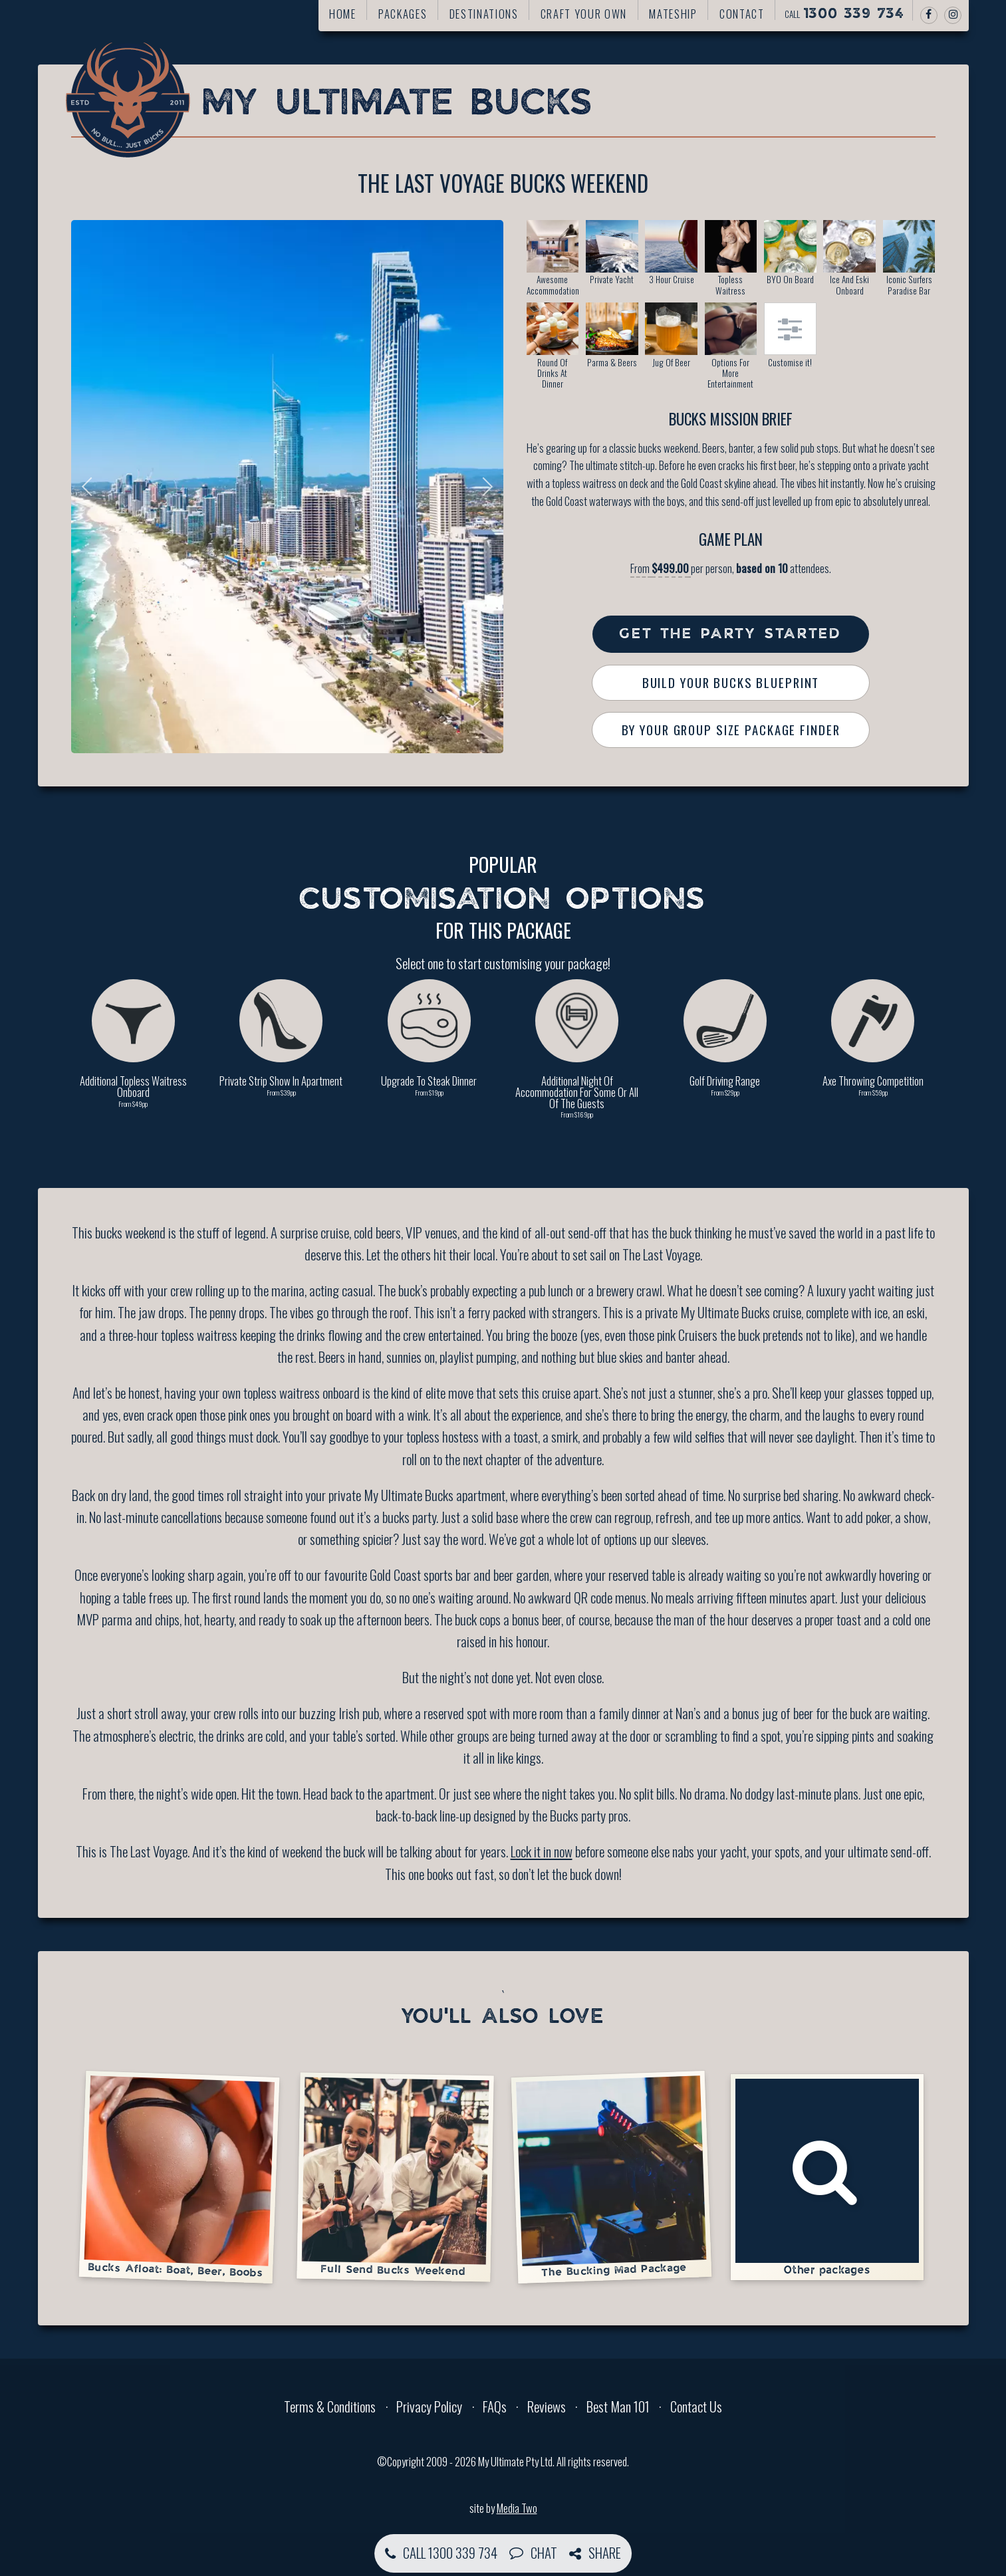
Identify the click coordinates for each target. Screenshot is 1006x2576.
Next (483, 487)
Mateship (673, 13)
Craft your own (584, 13)
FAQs (495, 2406)
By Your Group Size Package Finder (731, 730)
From (660, 568)
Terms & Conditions (330, 2406)
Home (342, 13)
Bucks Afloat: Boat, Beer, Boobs (179, 2176)
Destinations (484, 13)
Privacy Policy (429, 2406)
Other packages (827, 2177)
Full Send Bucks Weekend (395, 2177)
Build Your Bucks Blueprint (731, 682)
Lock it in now (541, 1851)
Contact (742, 13)
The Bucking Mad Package (611, 2176)
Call (844, 14)
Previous (91, 487)
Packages (402, 13)
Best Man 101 (618, 2406)
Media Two (517, 2508)
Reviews (546, 2406)
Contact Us (696, 2406)
